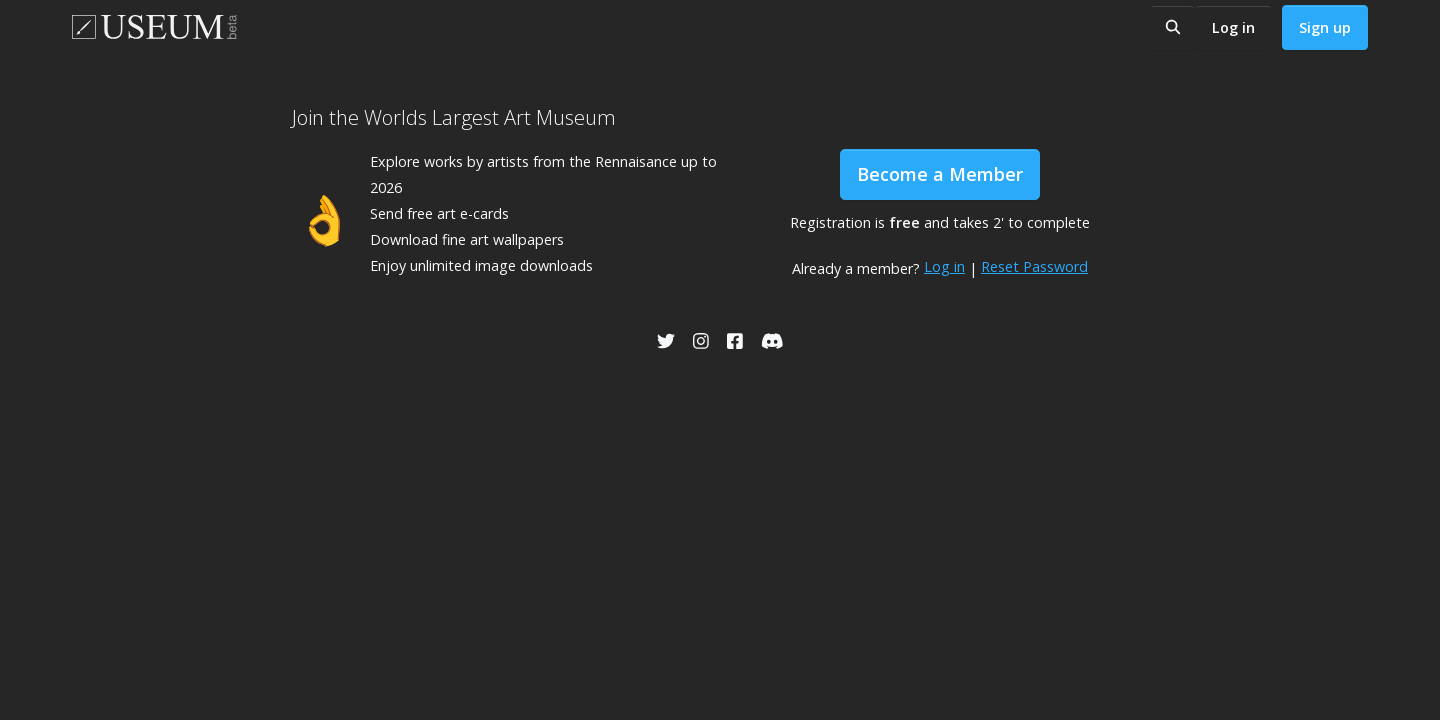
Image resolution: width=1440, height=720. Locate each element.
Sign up (1325, 27)
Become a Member (940, 174)
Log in (1233, 27)
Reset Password (1034, 266)
